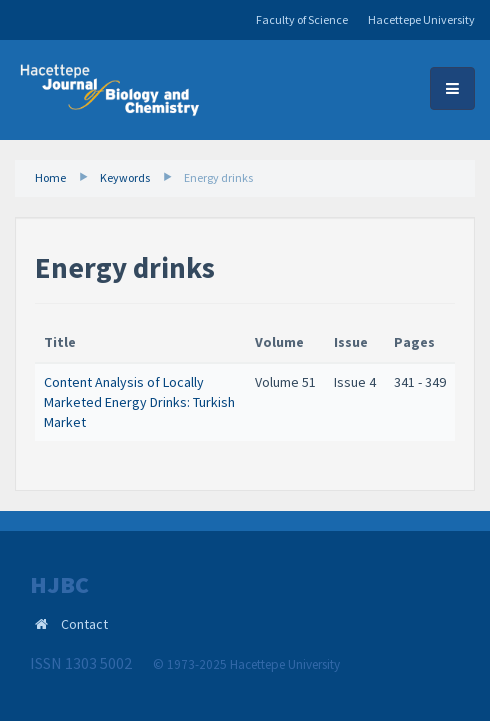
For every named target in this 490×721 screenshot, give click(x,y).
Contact (84, 624)
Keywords (125, 177)
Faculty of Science (302, 19)
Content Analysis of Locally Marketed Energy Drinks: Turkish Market (139, 401)
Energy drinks (218, 177)
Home (50, 177)
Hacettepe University (421, 19)
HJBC (59, 585)
